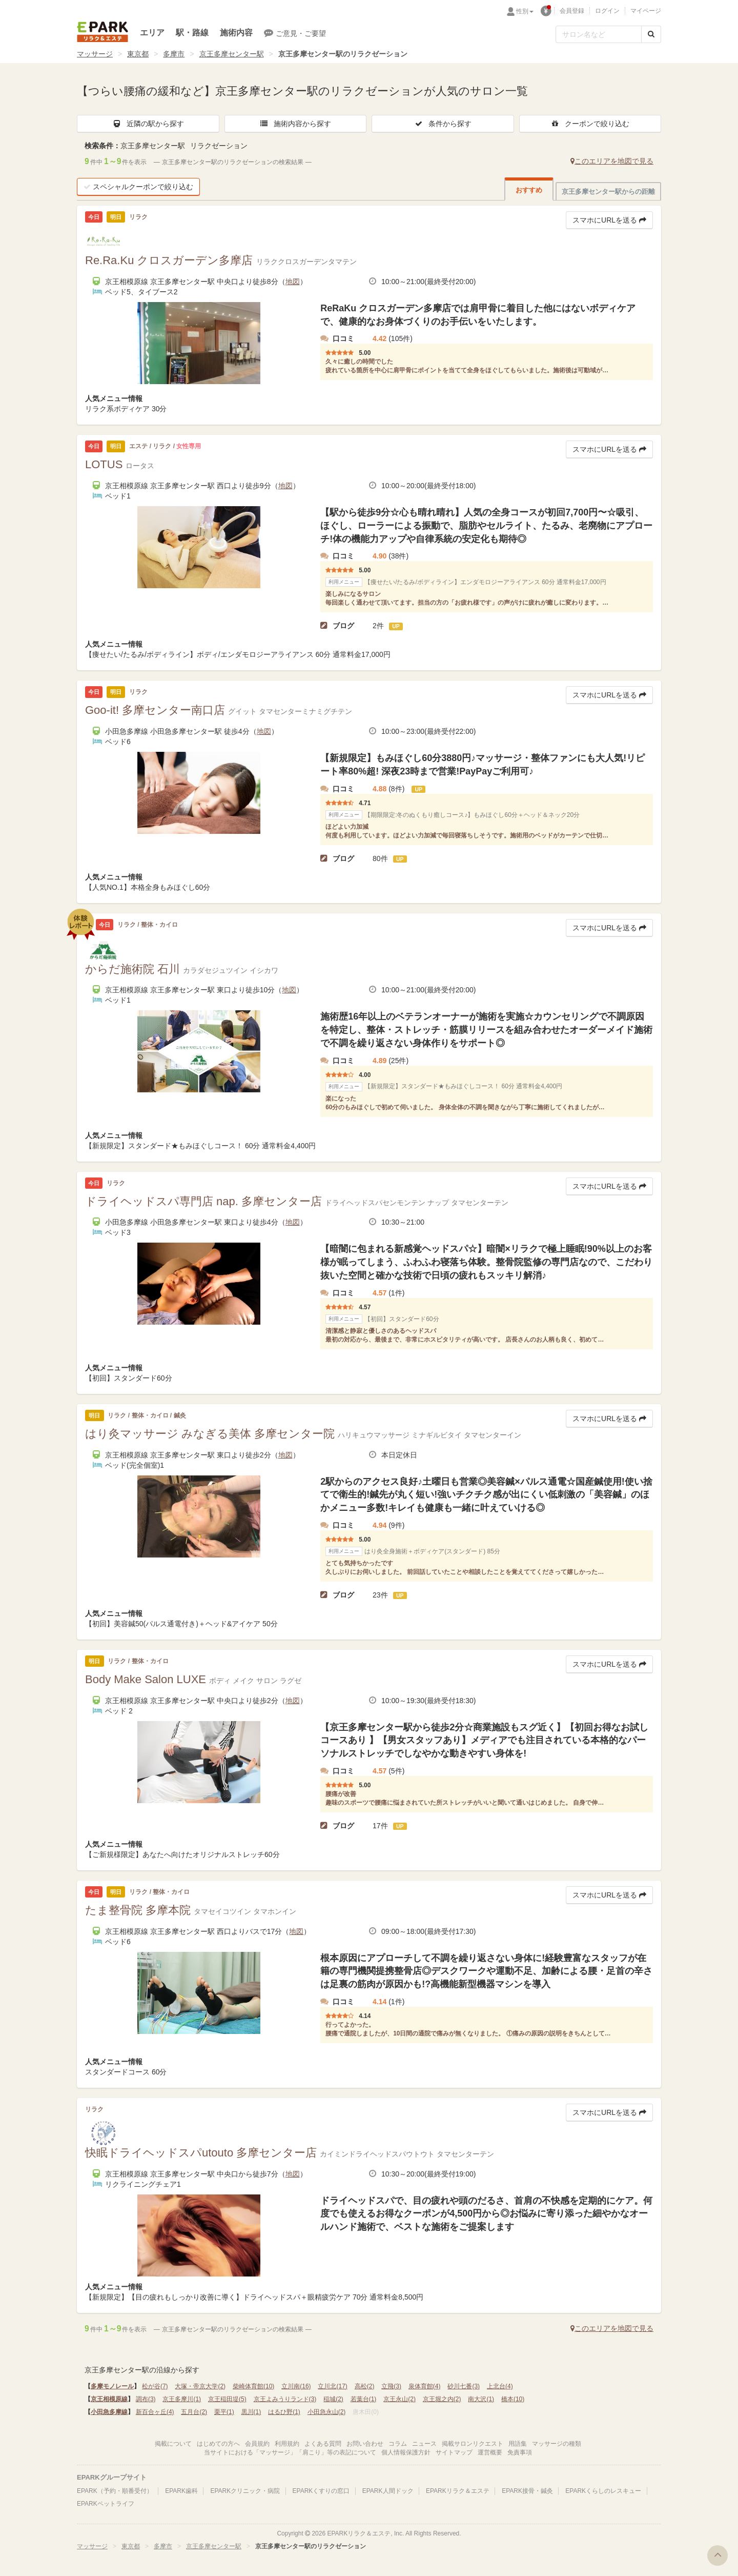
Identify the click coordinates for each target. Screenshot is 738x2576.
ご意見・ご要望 (295, 33)
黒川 (251, 2411)
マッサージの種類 (556, 2443)
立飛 (391, 2386)
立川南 (296, 2386)
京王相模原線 (109, 2399)
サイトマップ (454, 2452)
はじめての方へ (218, 2443)
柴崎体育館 (253, 2386)
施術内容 (236, 32)
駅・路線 (192, 32)
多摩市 (173, 54)
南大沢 (481, 2399)
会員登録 (572, 10)
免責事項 (519, 2452)
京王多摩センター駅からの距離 (608, 191)
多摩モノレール (112, 2386)
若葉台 (364, 2399)
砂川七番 (463, 2386)
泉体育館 (424, 2386)
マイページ (645, 10)
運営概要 (490, 2452)
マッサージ (95, 54)
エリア (152, 32)
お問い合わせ (364, 2443)
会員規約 (257, 2443)
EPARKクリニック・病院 (245, 2490)
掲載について (173, 2443)
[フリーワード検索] (599, 34)
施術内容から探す (295, 123)
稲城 (333, 2399)
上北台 (500, 2386)
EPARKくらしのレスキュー (603, 2490)
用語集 (517, 2443)
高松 (365, 2386)
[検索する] (651, 34)
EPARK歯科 (181, 2490)
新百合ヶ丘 (155, 2411)
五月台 (194, 2411)
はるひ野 (284, 2411)
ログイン (607, 10)
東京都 (138, 54)
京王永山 (399, 2399)
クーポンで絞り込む (589, 123)
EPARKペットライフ (105, 2503)
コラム (397, 2443)
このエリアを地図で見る (611, 161)
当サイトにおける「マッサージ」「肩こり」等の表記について (290, 2452)
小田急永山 (327, 2411)
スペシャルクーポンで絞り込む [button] (138, 187)
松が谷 (155, 2386)
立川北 (332, 2386)
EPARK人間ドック (388, 2490)
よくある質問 (322, 2443)
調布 (146, 2399)
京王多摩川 (181, 2399)
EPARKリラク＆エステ (102, 32)
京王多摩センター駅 (231, 54)
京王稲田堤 (227, 2399)
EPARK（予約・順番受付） (115, 2490)
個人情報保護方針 (405, 2452)
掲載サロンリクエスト (472, 2443)
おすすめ (529, 190)
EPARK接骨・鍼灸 (527, 2490)
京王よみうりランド (285, 2399)
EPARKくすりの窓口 (321, 2490)
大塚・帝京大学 (200, 2386)
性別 (525, 11)
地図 (292, 281)
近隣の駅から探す (148, 123)
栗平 (224, 2411)
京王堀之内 (442, 2399)
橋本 (512, 2399)
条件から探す (442, 123)
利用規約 (287, 2443)
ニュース (424, 2443)
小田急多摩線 (109, 2411)
